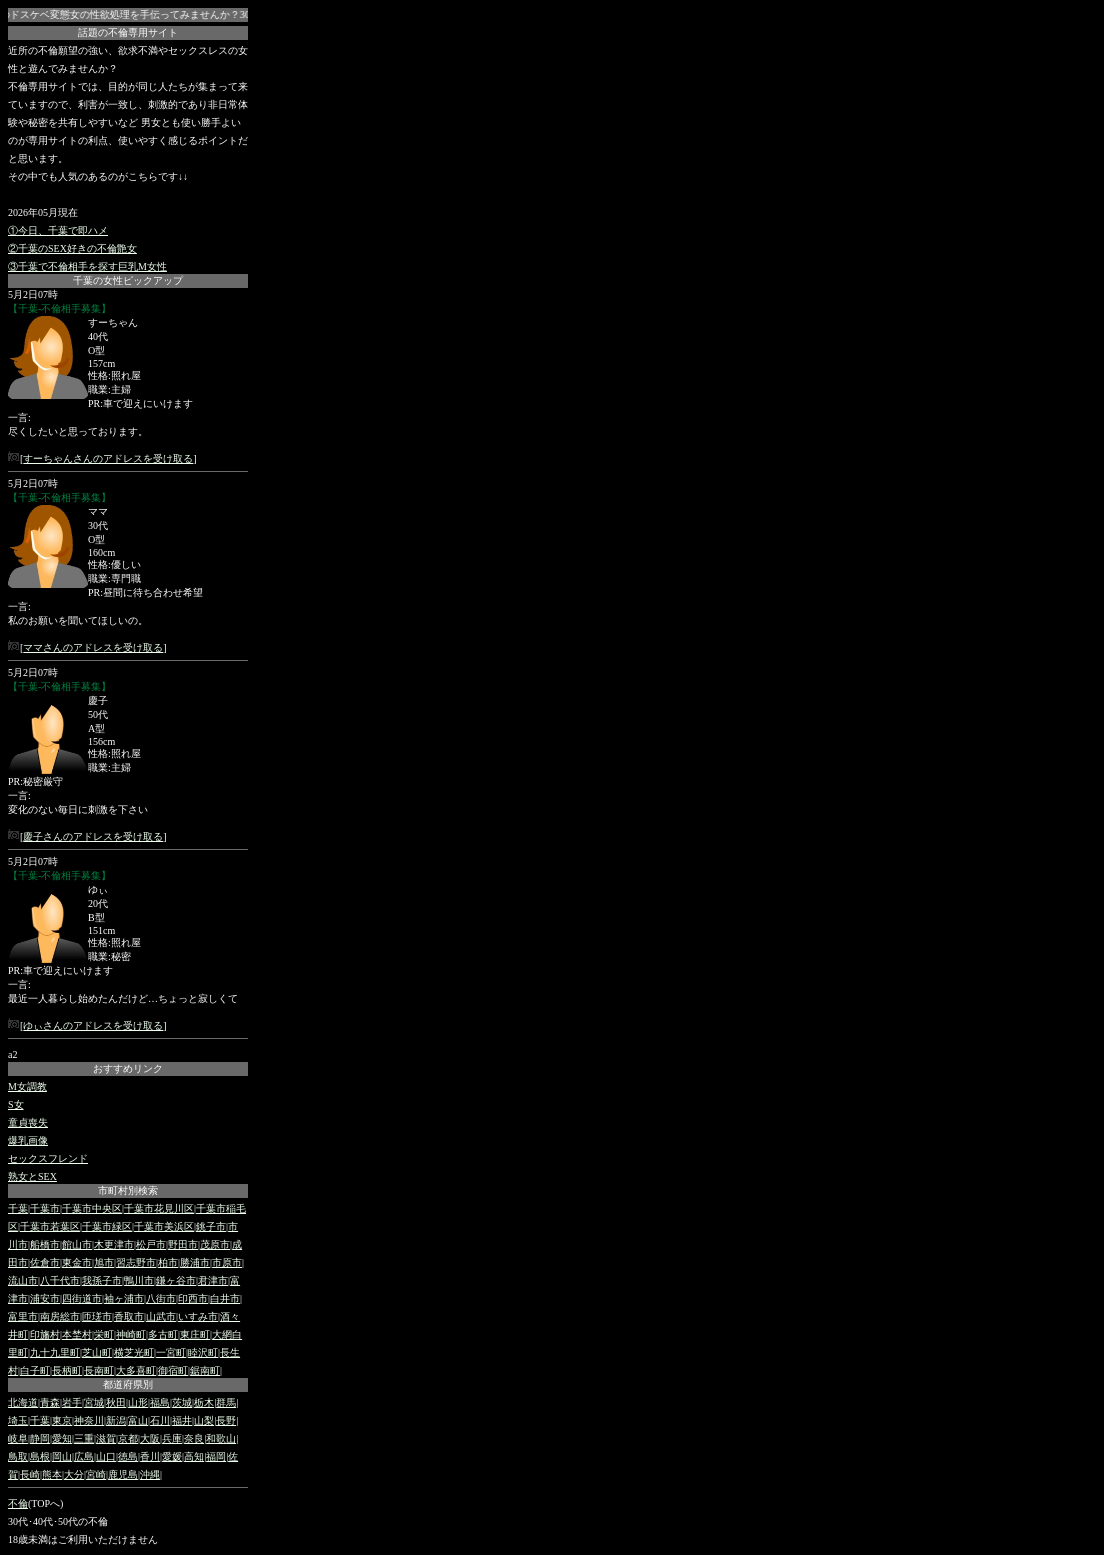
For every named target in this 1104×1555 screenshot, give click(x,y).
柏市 (168, 1262)
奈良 (194, 1438)
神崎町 (131, 1334)
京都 (128, 1438)
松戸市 (151, 1244)
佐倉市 (45, 1262)
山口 (106, 1456)
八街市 (161, 1298)
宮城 (94, 1402)
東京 (62, 1420)
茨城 (182, 1402)
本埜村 (77, 1334)
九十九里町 (55, 1352)
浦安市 (45, 1298)
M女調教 (27, 1086)
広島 (84, 1456)
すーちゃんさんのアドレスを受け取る (108, 458)
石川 (160, 1420)
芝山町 (97, 1352)
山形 (138, 1402)
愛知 (62, 1438)
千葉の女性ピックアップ (128, 280)
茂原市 (215, 1244)
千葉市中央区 (92, 1208)
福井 (182, 1420)
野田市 (183, 1244)
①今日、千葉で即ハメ (58, 230)
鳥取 (18, 1456)
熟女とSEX (32, 1176)
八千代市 (60, 1280)
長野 (226, 1420)
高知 (194, 1456)
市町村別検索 (128, 1190)
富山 (138, 1420)
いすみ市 (198, 1316)
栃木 (204, 1402)
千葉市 (45, 1208)
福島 (160, 1402)
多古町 (163, 1334)
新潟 (116, 1420)
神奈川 (89, 1420)
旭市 (104, 1262)
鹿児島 (123, 1474)
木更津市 (114, 1244)
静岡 (40, 1438)
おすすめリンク (128, 1068)
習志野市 (136, 1262)
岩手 (72, 1402)
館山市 (77, 1244)
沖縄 (150, 1474)
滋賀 (106, 1438)
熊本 (52, 1474)
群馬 (226, 1402)
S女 (16, 1104)
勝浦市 (195, 1262)
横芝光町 (134, 1352)
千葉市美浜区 (164, 1226)
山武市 (161, 1316)
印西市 (193, 1298)
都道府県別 (128, 1384)
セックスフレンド (48, 1158)
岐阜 (18, 1438)
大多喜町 (136, 1370)
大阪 (150, 1438)
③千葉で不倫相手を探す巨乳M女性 (87, 266)
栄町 (104, 1334)
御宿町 (173, 1370)
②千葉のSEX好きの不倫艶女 (72, 248)
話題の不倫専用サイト (128, 32)
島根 (40, 1456)
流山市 (23, 1280)
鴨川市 (139, 1280)
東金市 (77, 1262)
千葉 (18, 1208)
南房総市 (60, 1316)
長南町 (99, 1370)
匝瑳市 (97, 1316)
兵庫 (172, 1438)
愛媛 (172, 1456)
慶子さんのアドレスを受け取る (93, 836)
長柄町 (67, 1370)
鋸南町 (205, 1370)
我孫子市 (102, 1280)
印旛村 (45, 1334)
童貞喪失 (28, 1122)
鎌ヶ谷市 (176, 1280)
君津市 (213, 1280)
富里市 (23, 1316)
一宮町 (171, 1352)
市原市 (227, 1262)
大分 (74, 1474)
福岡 (216, 1456)
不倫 (18, 1503)
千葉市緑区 (107, 1226)
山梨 (204, 1420)
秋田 (116, 1402)
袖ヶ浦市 (124, 1298)
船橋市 (45, 1244)
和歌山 (221, 1438)
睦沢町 (203, 1352)
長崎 (30, 1474)
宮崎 (96, 1474)
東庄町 (195, 1334)
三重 (84, 1438)
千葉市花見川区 (159, 1208)
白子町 (35, 1370)
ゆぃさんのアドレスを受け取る (93, 1025)
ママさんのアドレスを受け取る (93, 647)
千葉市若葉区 (50, 1226)
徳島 (128, 1456)
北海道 (23, 1402)
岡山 (62, 1456)
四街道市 (82, 1298)
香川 (150, 1456)
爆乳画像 (28, 1140)
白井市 (225, 1298)
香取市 (129, 1316)
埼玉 (18, 1420)
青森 (50, 1402)
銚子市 (211, 1226)
